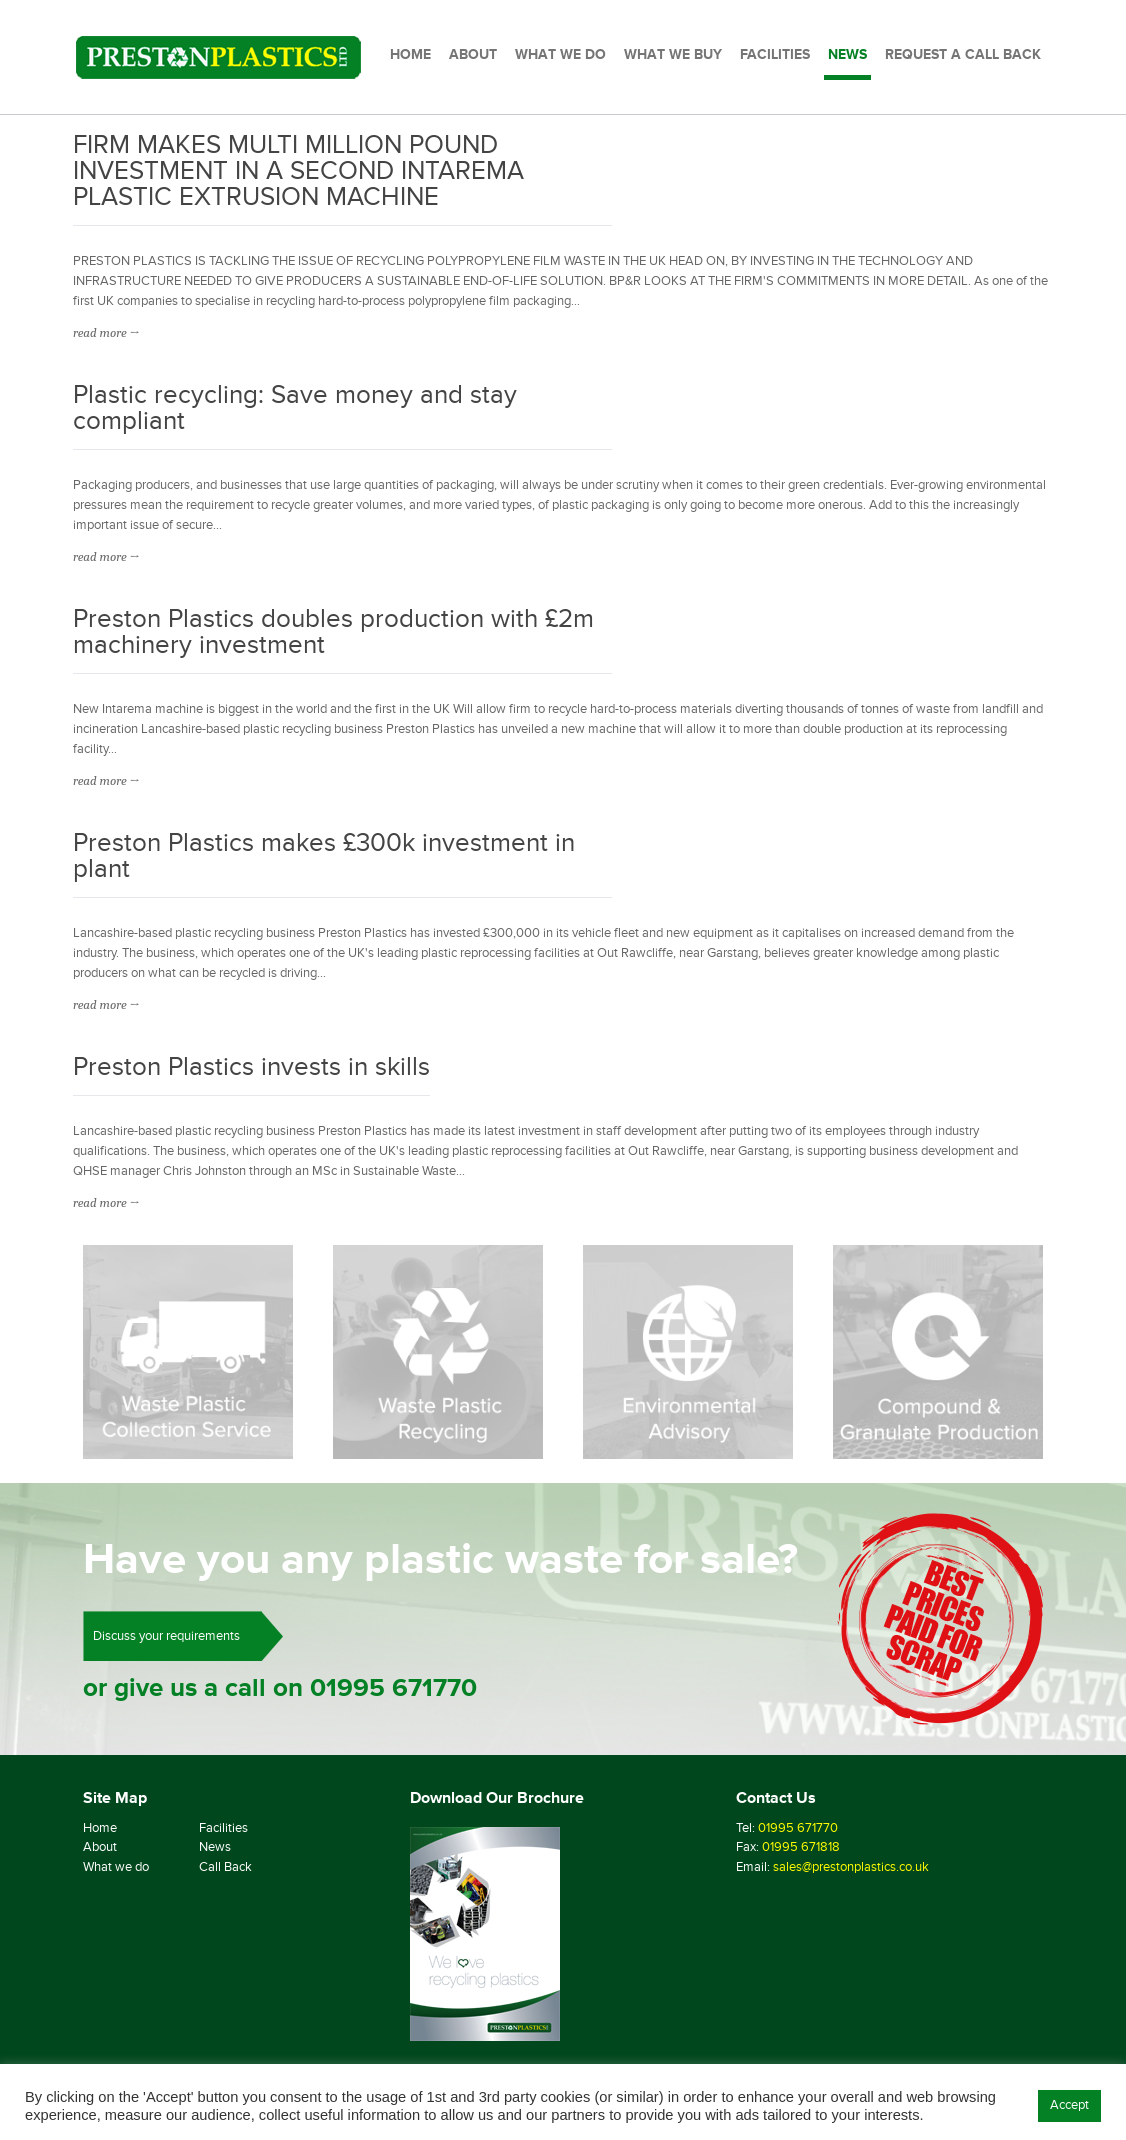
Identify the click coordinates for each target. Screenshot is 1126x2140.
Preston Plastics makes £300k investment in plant (324, 857)
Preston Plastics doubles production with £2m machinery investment (333, 633)
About (100, 1847)
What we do (116, 1867)
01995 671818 (801, 1847)
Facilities (223, 1828)
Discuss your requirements (166, 1636)
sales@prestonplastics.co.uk (851, 1867)
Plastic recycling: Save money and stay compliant (295, 409)
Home (100, 1828)
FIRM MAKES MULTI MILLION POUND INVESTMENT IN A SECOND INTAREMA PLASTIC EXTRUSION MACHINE (298, 172)
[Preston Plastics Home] (218, 57)
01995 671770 (393, 1688)
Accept (1069, 2105)
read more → (106, 332)
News (215, 1847)
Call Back (225, 1867)
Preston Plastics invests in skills (251, 1068)
